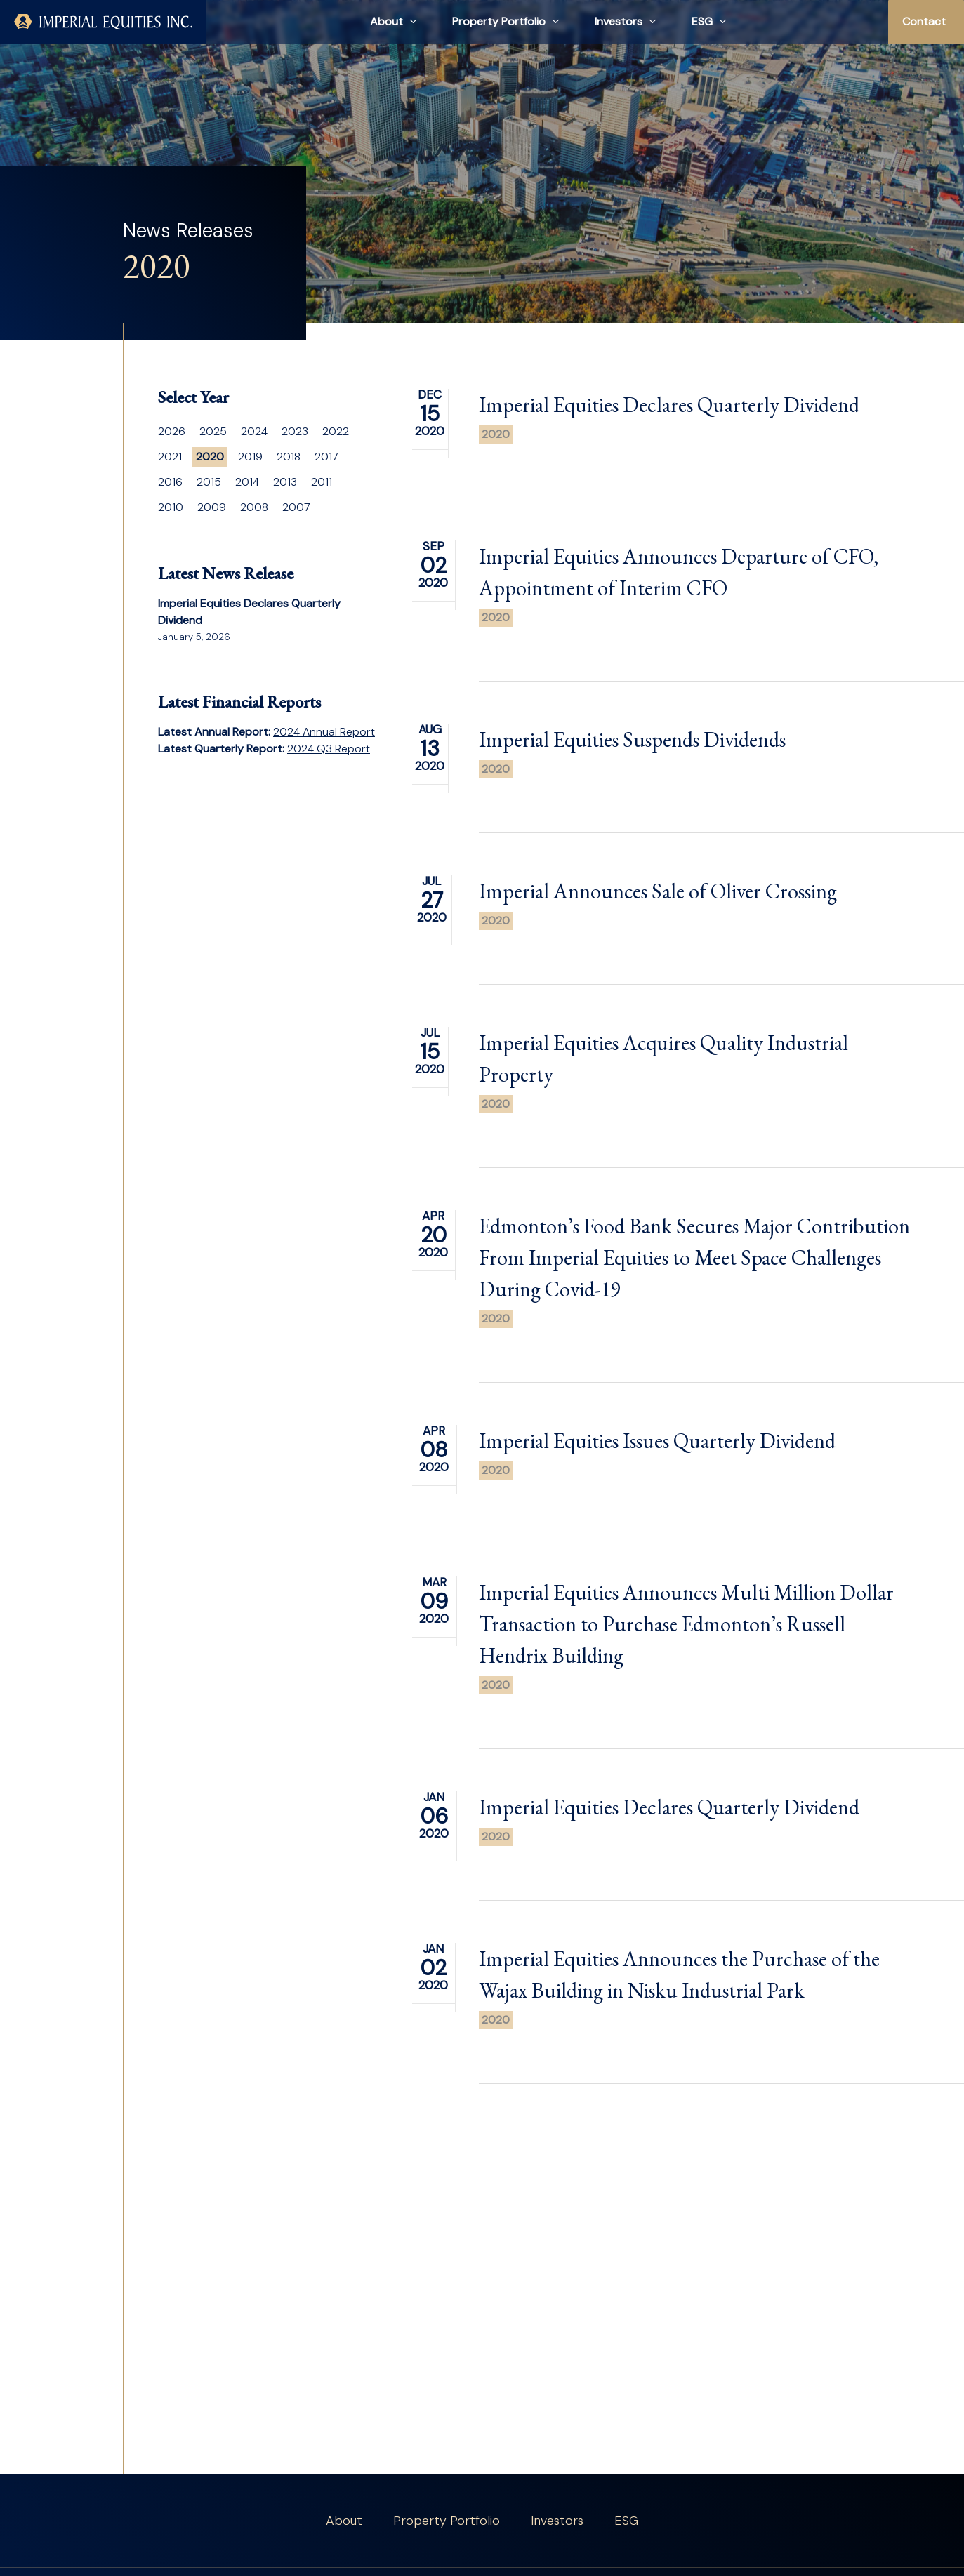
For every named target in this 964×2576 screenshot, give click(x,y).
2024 (254, 431)
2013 (285, 481)
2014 (247, 481)
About (344, 2520)
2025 (213, 431)
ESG (626, 2520)
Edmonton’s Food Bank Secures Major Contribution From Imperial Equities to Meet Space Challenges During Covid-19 (694, 1277)
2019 (250, 456)
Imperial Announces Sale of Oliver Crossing (658, 910)
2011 (321, 481)
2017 (326, 456)
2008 (254, 507)
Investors (557, 2520)
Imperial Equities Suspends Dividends (632, 759)
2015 (209, 481)
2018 (289, 456)
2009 (211, 507)
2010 (170, 507)
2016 (170, 481)
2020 (496, 434)
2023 (295, 431)
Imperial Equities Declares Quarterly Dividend (669, 404)
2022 (335, 431)
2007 (296, 507)
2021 (170, 456)
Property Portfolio (446, 2520)
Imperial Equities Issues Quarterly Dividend (657, 1460)
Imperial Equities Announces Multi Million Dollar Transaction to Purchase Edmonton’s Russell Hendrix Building (686, 1643)
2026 (171, 431)
